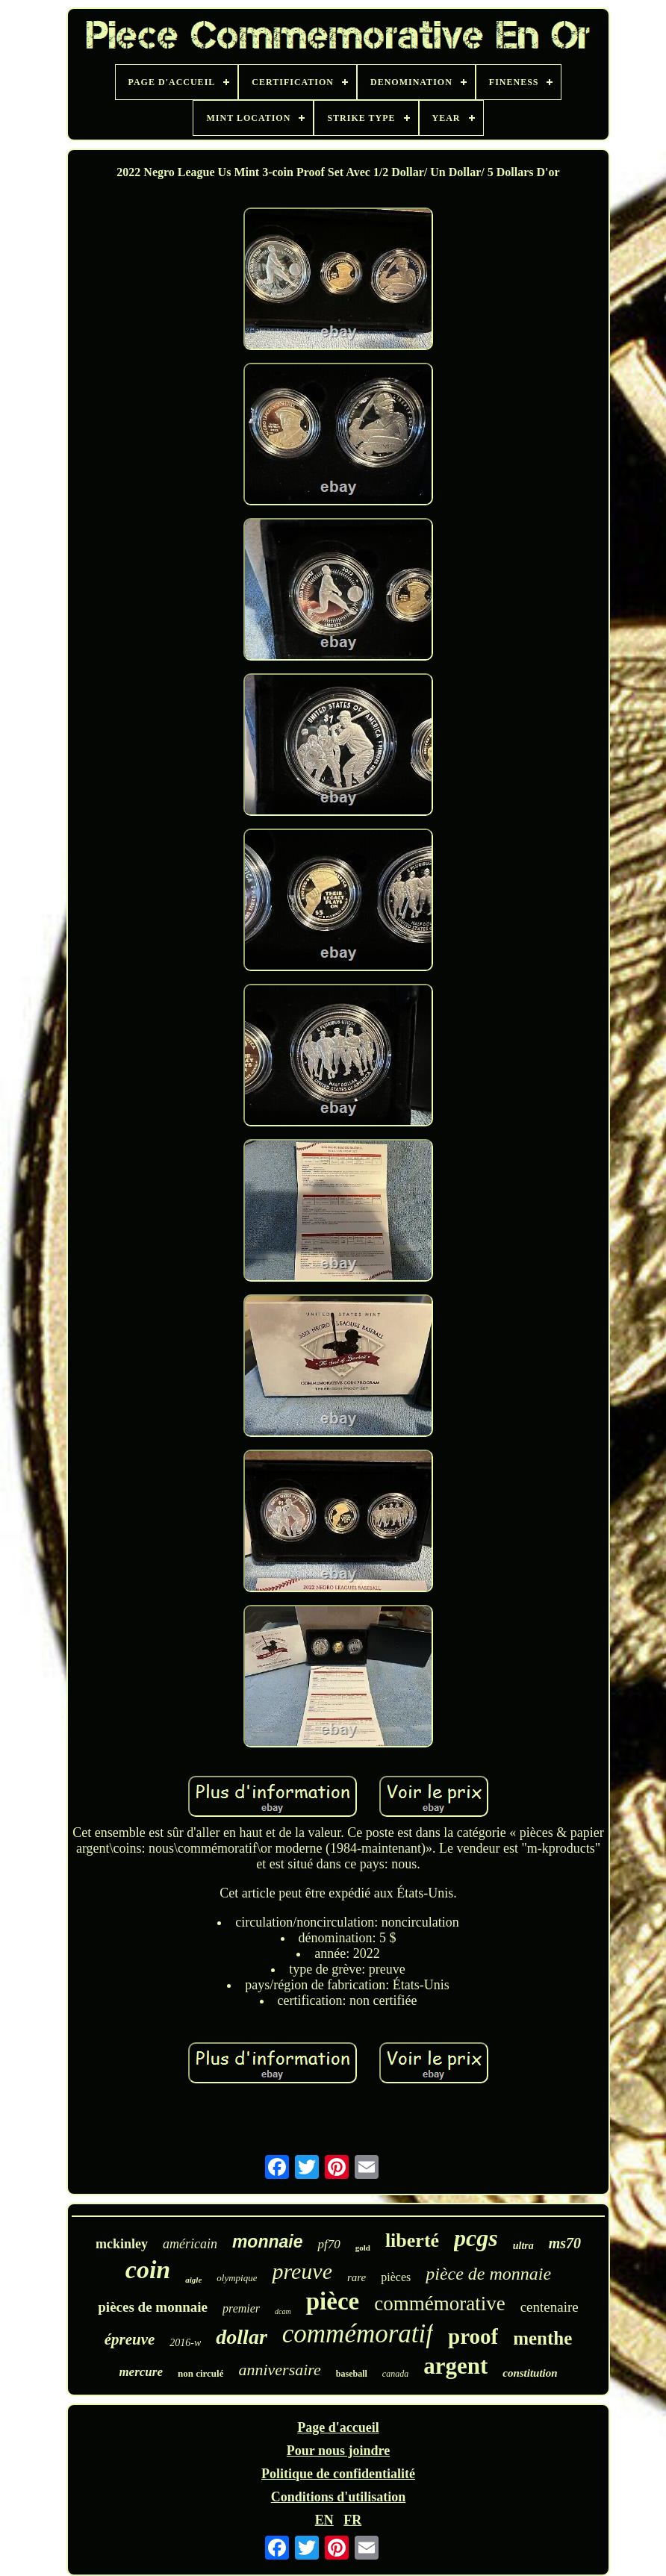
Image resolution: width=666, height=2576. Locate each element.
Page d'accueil (338, 2427)
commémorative (439, 2303)
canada (395, 2373)
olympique (237, 2277)
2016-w (185, 2342)
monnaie (267, 2241)
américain (190, 2243)
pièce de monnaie (488, 2273)
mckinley (122, 2243)
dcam (283, 2311)
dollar (241, 2336)
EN (324, 2520)
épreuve (130, 2339)
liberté (412, 2240)
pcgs (476, 2237)
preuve (302, 2271)
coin (147, 2269)
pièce (332, 2301)
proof (473, 2336)
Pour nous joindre (338, 2450)
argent (455, 2366)
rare (356, 2277)
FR (352, 2520)
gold (362, 2247)
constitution (529, 2373)
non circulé (201, 2373)
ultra (523, 2245)
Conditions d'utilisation (338, 2496)
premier (241, 2308)
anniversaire (279, 2369)
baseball (351, 2373)
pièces (396, 2277)
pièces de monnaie (153, 2307)
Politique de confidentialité (338, 2473)
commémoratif (357, 2333)
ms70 (565, 2243)
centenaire (549, 2307)
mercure (141, 2372)
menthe (542, 2338)
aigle (193, 2279)
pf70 (328, 2244)
